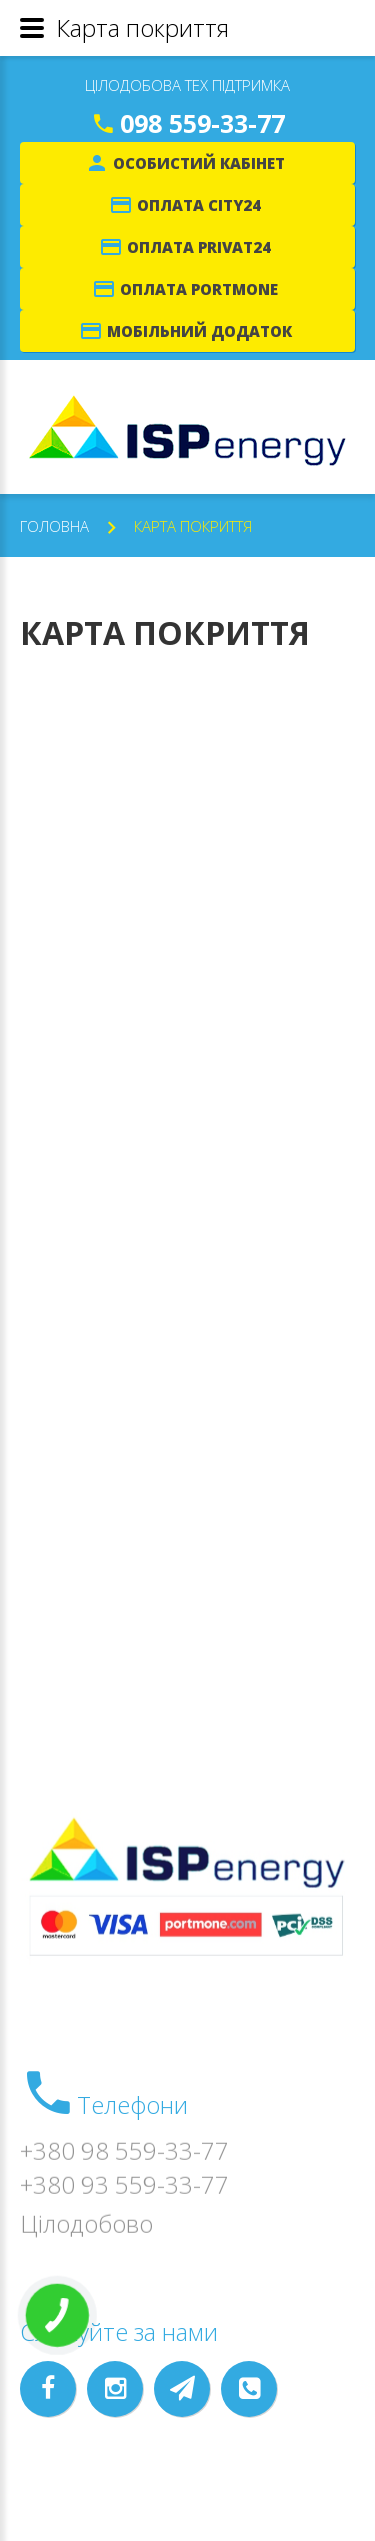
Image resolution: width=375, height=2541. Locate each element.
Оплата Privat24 (199, 247)
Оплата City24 (199, 205)
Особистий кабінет (199, 163)
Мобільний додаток (199, 331)
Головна (54, 526)
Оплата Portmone (199, 289)
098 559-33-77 (202, 123)
